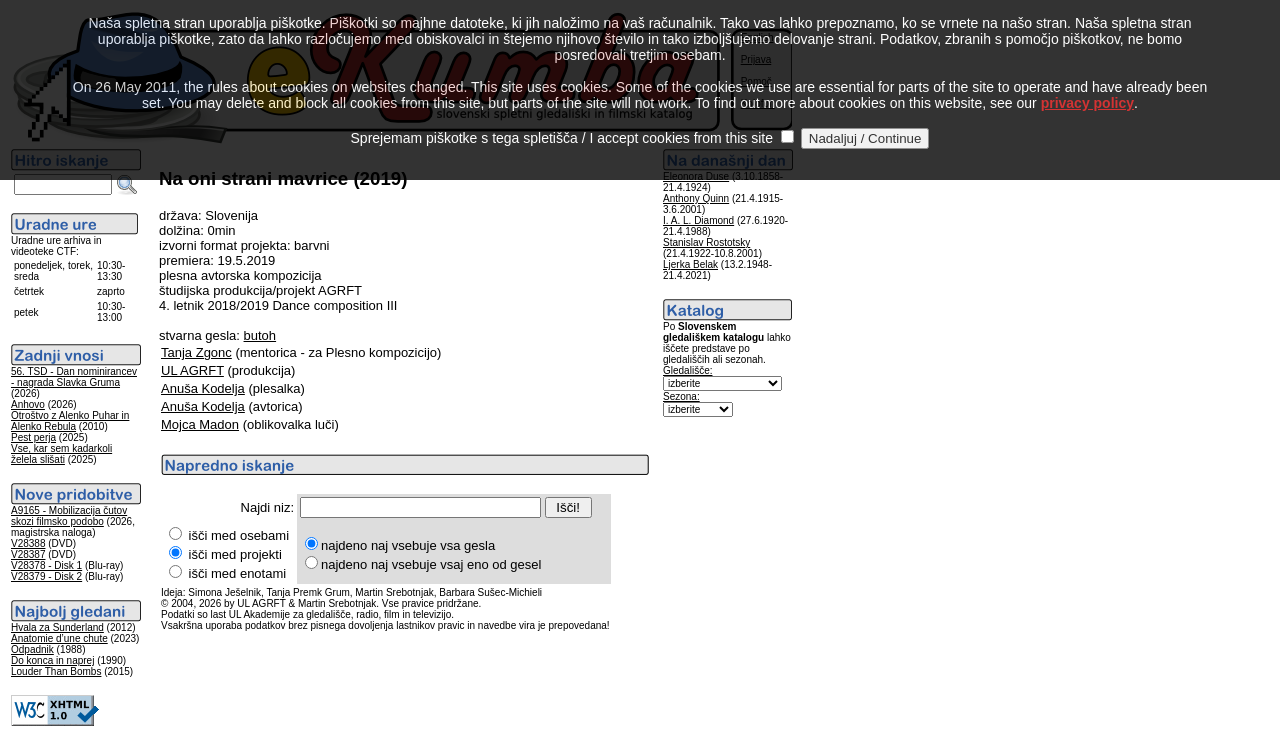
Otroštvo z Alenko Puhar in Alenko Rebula (70, 421)
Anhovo (28, 404)
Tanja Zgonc (196, 352)
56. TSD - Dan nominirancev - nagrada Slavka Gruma (74, 377)
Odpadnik (32, 649)
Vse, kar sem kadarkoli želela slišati (61, 454)
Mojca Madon (200, 424)
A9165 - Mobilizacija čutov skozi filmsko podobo (69, 516)
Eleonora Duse (696, 176)
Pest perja (33, 437)
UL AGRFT (192, 370)
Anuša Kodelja (203, 388)
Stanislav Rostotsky (706, 242)
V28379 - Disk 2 (46, 576)
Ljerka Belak (690, 264)
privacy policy (1087, 80)
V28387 (28, 554)
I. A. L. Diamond (698, 220)
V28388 (28, 543)
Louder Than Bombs (56, 671)
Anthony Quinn (696, 198)
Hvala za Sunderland (57, 627)
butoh (260, 335)
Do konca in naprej (52, 660)
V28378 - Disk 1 (46, 565)
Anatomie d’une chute (59, 638)
